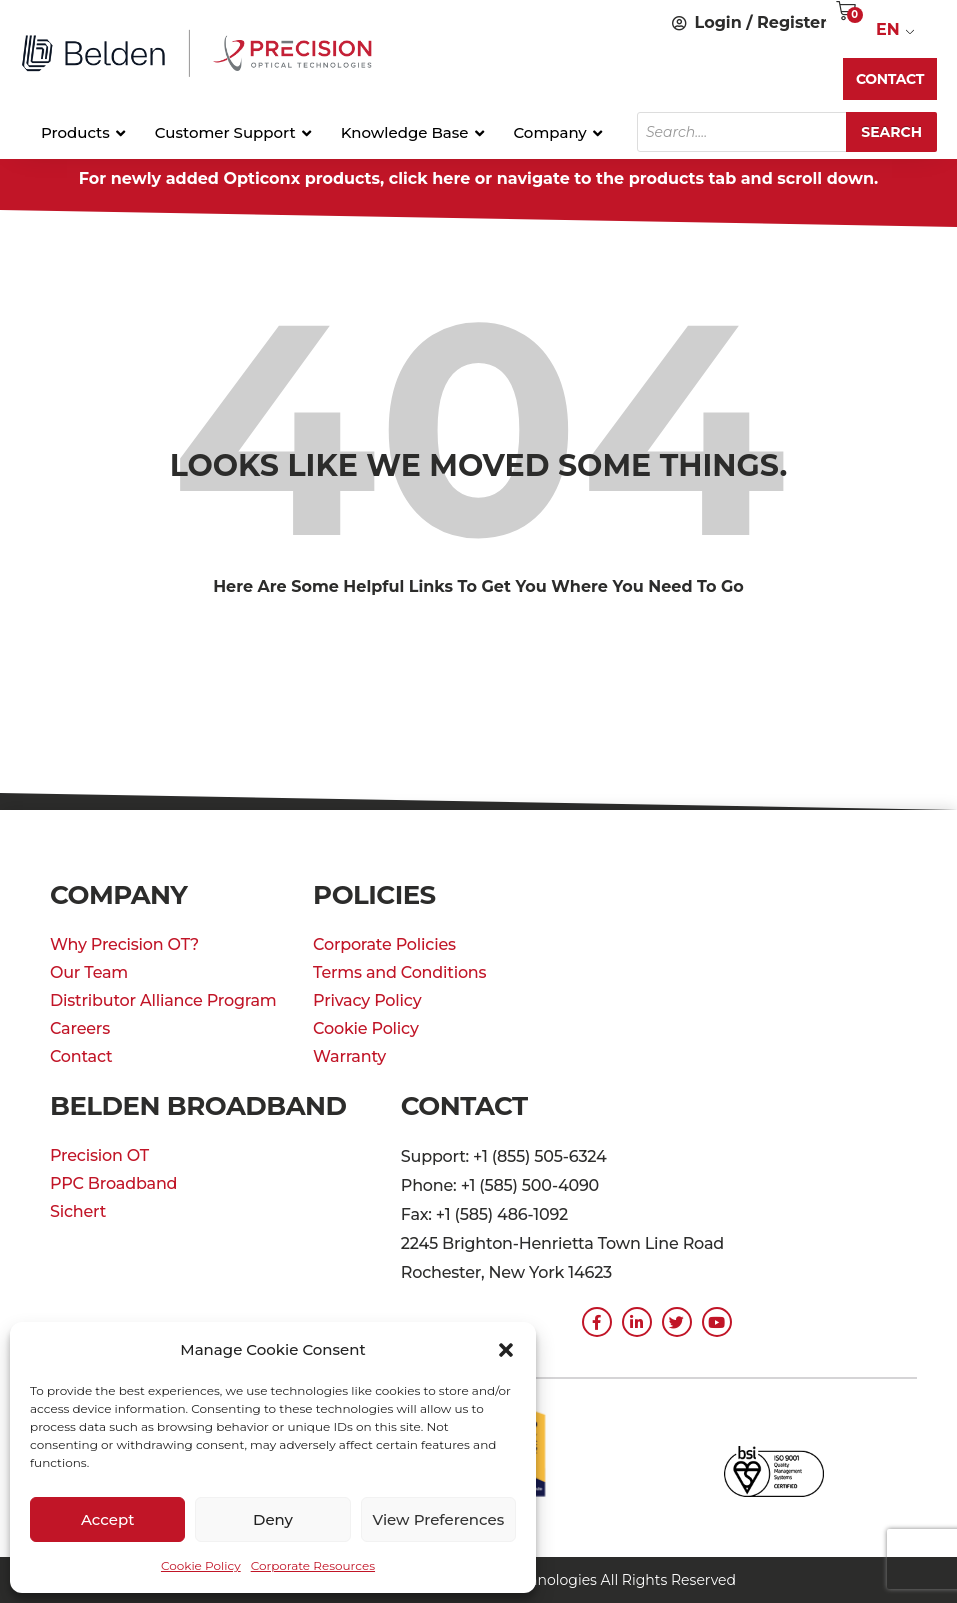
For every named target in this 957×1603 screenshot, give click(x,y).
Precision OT (99, 1155)
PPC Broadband (113, 1183)
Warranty (349, 1056)
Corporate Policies (384, 944)
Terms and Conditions (399, 972)
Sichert (78, 1211)
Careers (80, 1028)
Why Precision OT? (124, 944)
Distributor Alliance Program (163, 1000)
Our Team (89, 972)
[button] (506, 1350)
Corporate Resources (313, 1565)
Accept (107, 1519)
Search (891, 132)
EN (888, 29)
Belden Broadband (198, 1106)
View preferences (438, 1519)
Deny (273, 1519)
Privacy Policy (367, 1000)
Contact (81, 1056)
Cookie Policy (201, 1565)
